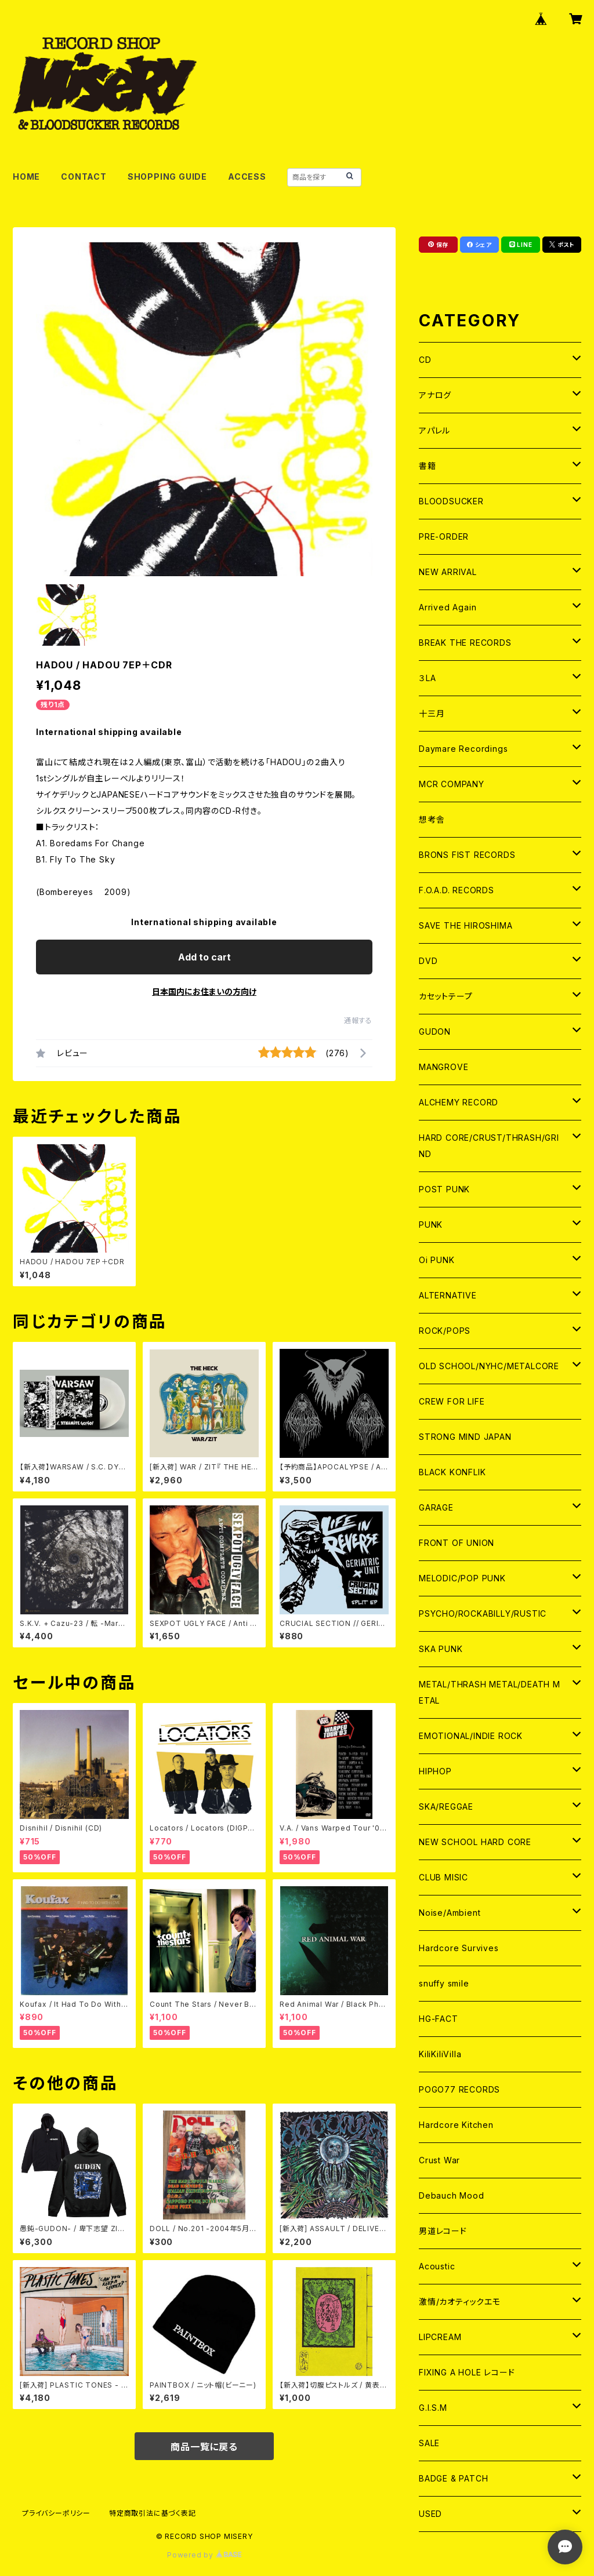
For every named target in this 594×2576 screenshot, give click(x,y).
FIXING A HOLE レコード (467, 2372)
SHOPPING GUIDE (167, 176)
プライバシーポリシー (56, 2513)
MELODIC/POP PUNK (462, 1578)
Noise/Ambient (449, 1913)
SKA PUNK (440, 1649)
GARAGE (436, 1507)
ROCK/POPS (444, 1331)
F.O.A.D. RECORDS (456, 890)
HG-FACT (438, 2019)
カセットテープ (446, 996)
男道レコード (443, 2231)
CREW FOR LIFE (451, 1401)
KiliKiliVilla (440, 2054)
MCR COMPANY (451, 784)
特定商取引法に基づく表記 (152, 2513)
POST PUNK (444, 1189)
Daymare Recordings (463, 749)
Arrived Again (447, 607)
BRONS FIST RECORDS (467, 855)
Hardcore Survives (459, 1948)
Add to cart (204, 957)
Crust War (439, 2160)
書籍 (427, 466)
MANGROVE (443, 1067)
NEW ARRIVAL (448, 572)
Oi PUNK (437, 1260)
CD (425, 360)
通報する (358, 1020)
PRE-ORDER (444, 536)
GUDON (435, 1031)
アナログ (435, 395)
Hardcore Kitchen (456, 2125)
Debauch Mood (451, 2195)
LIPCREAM (440, 2337)
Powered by (204, 2554)
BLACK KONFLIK (452, 1472)
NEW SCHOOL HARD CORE (475, 1842)
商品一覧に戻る (204, 2447)
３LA (427, 678)
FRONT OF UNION (456, 1543)
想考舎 (431, 819)
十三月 (431, 713)
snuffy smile (444, 1983)
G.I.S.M (433, 2408)
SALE (429, 2443)
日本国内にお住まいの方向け (204, 991)
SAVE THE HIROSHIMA (465, 925)
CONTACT (84, 176)
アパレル (434, 430)
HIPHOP (435, 1771)
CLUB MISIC (443, 1877)
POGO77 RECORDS (459, 2089)
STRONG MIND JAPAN (465, 1437)
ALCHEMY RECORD (458, 1102)
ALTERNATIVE (448, 1295)
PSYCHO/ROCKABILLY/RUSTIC (482, 1613)
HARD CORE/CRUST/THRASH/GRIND (489, 1146)
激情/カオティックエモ (460, 2301)
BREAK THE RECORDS (465, 642)
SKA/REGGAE (446, 1806)
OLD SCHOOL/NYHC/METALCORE (489, 1366)
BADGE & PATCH (453, 2478)
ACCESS (247, 176)
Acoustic (437, 2266)
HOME (26, 176)
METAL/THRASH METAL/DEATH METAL (489, 1692)
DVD (428, 961)
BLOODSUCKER (451, 501)
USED (430, 2514)
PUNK (431, 1224)
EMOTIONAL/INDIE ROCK (471, 1736)
